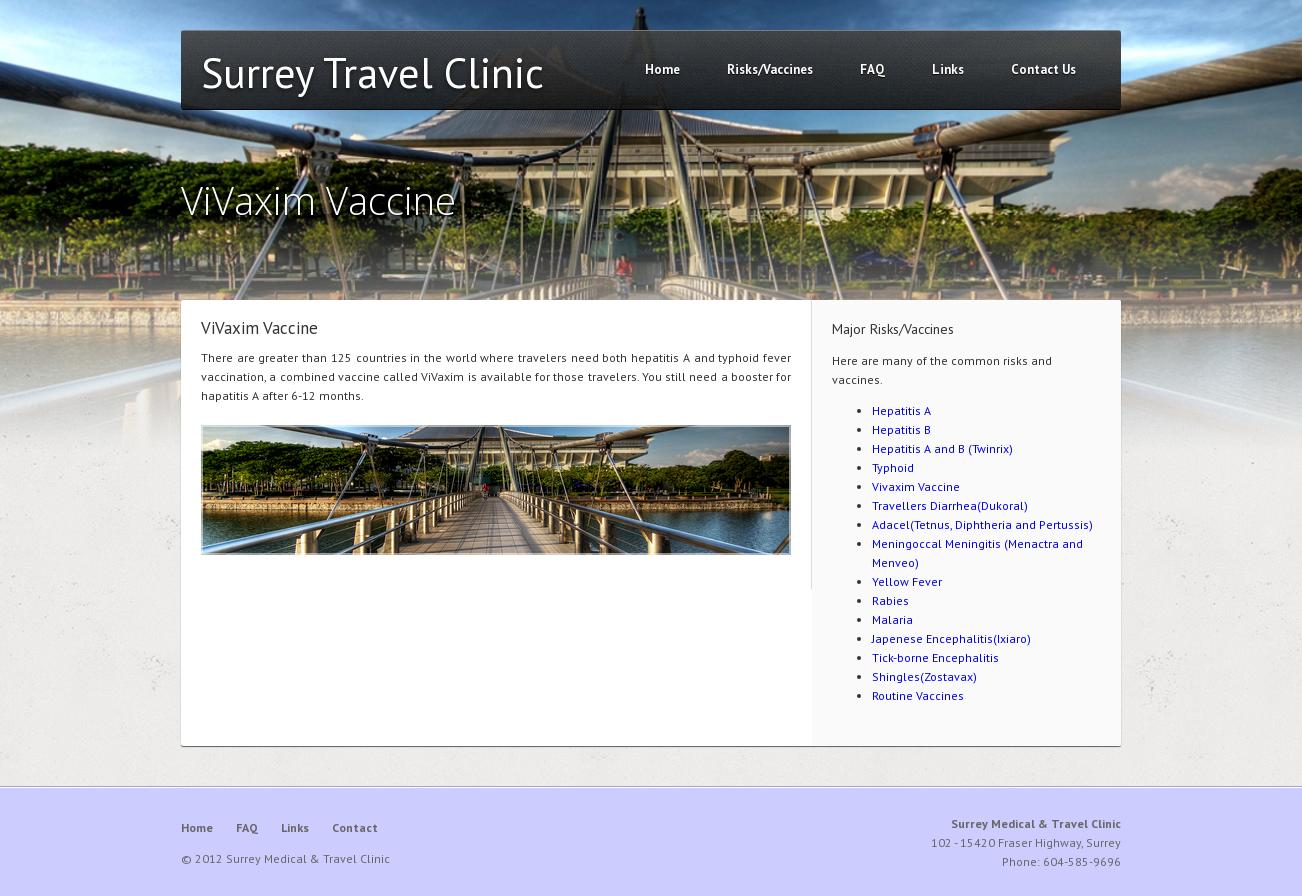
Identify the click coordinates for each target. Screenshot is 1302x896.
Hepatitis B (901, 429)
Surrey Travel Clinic (372, 72)
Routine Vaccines (918, 695)
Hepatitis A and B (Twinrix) (942, 448)
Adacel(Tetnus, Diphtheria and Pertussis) (982, 524)
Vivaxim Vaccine (916, 486)
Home (662, 69)
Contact (355, 827)
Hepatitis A (901, 410)
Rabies (890, 600)
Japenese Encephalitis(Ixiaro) (951, 638)
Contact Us (1043, 69)
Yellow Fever (907, 581)
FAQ (872, 69)
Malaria (892, 619)
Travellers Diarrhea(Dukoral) (950, 505)
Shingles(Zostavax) (924, 676)
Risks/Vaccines (770, 69)
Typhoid (893, 467)
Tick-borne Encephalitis (935, 657)
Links (948, 69)
